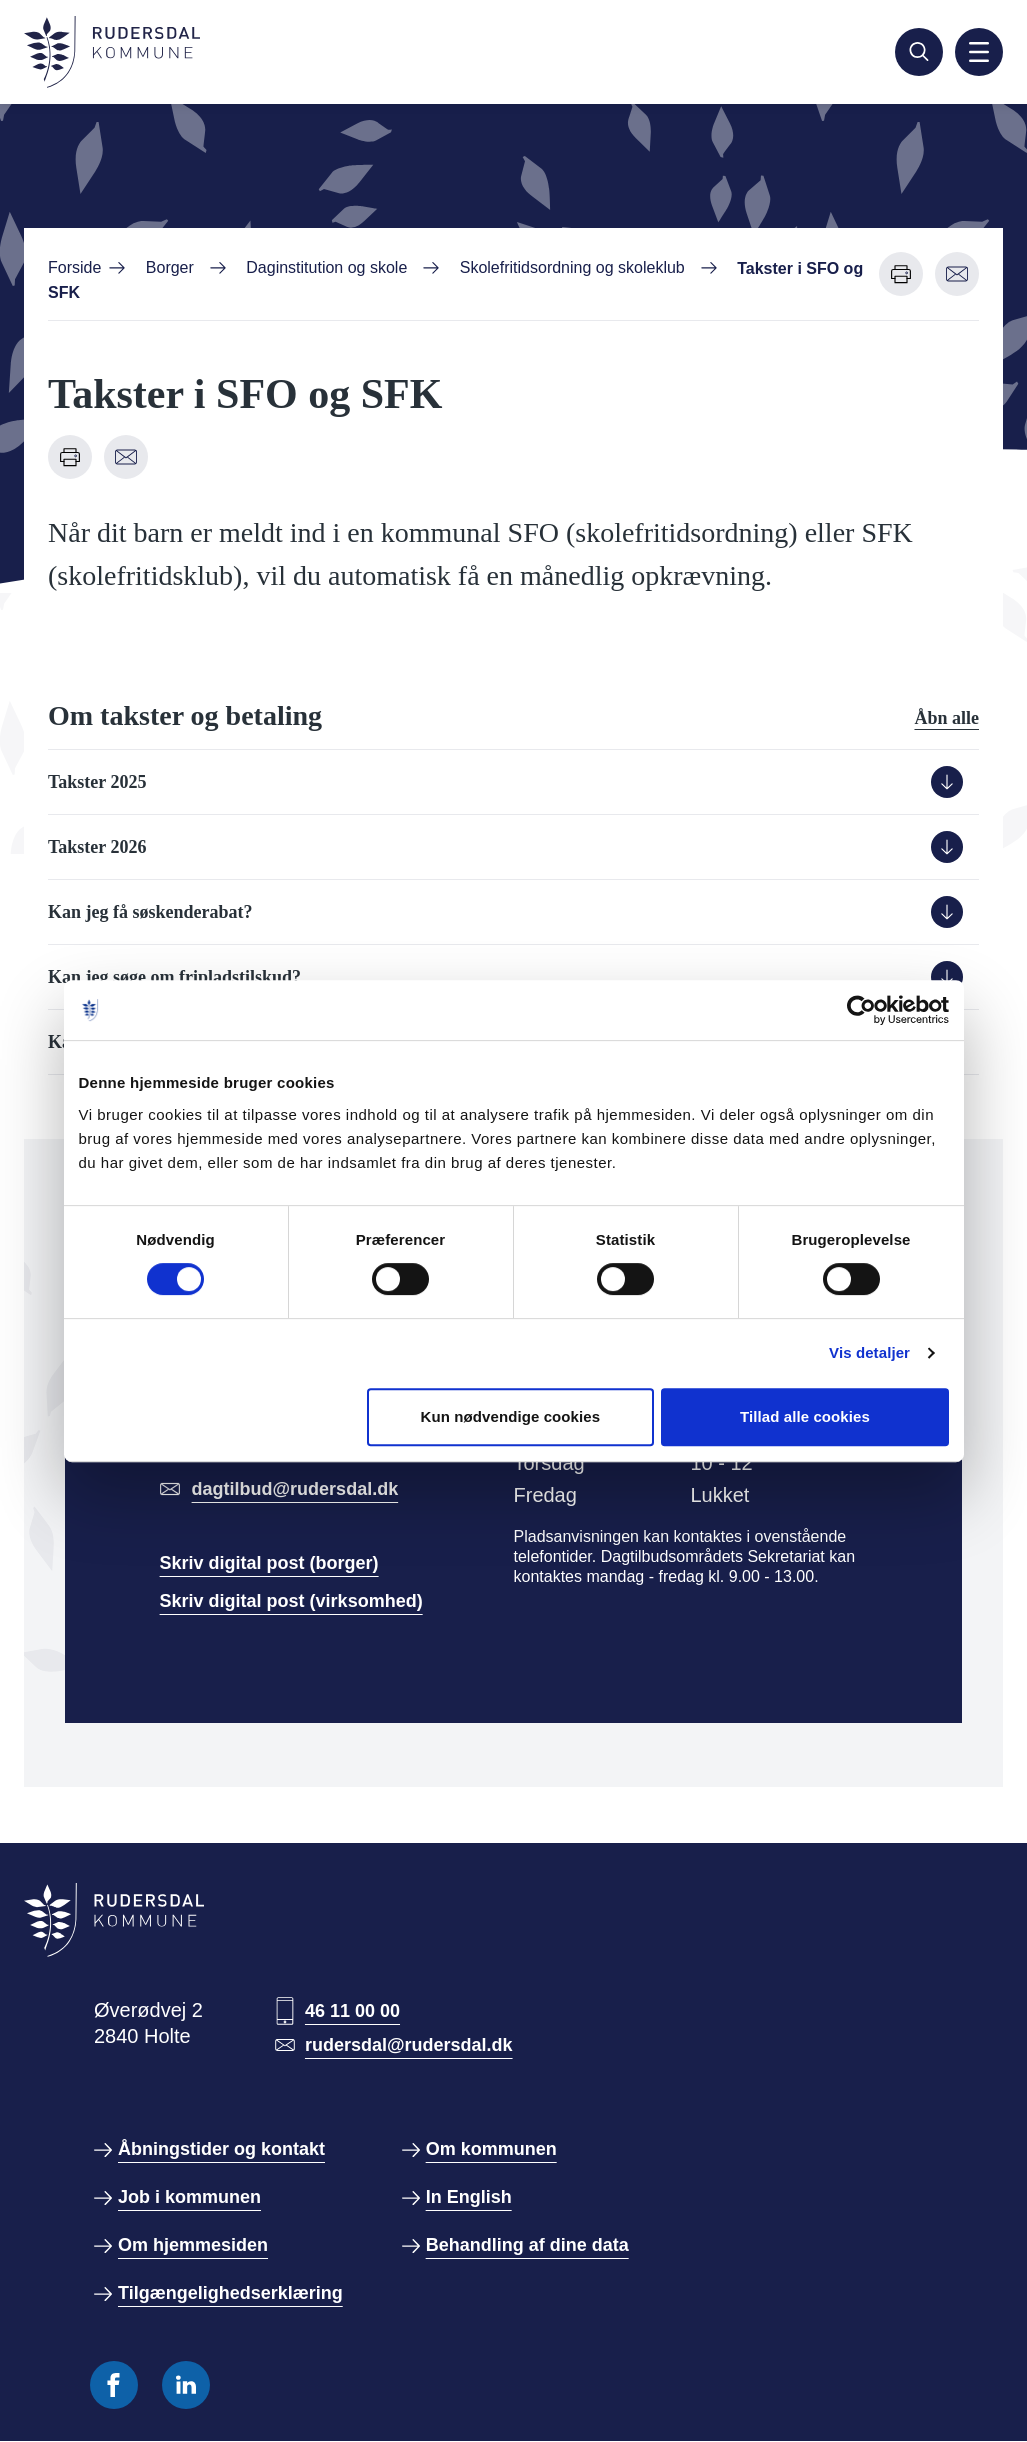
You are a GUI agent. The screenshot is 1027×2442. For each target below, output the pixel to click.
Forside (74, 267)
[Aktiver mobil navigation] (979, 52)
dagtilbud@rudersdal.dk (295, 1489)
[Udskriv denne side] (901, 274)
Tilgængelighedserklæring (230, 2293)
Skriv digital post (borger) (269, 1563)
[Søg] (919, 52)
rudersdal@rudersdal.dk (409, 2045)
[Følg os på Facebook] (114, 2385)
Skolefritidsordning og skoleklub (572, 267)
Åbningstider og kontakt (221, 2149)
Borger (170, 267)
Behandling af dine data (527, 2245)
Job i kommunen (189, 2197)
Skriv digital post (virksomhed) (291, 1601)
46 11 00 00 (352, 2011)
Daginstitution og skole (326, 267)
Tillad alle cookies (805, 1416)
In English (469, 2197)
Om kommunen (491, 2149)
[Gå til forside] (112, 52)
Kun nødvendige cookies (510, 1416)
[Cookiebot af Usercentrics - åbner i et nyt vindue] (861, 1010)
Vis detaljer (869, 1352)
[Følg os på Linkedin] (186, 2385)
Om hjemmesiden (193, 2245)
